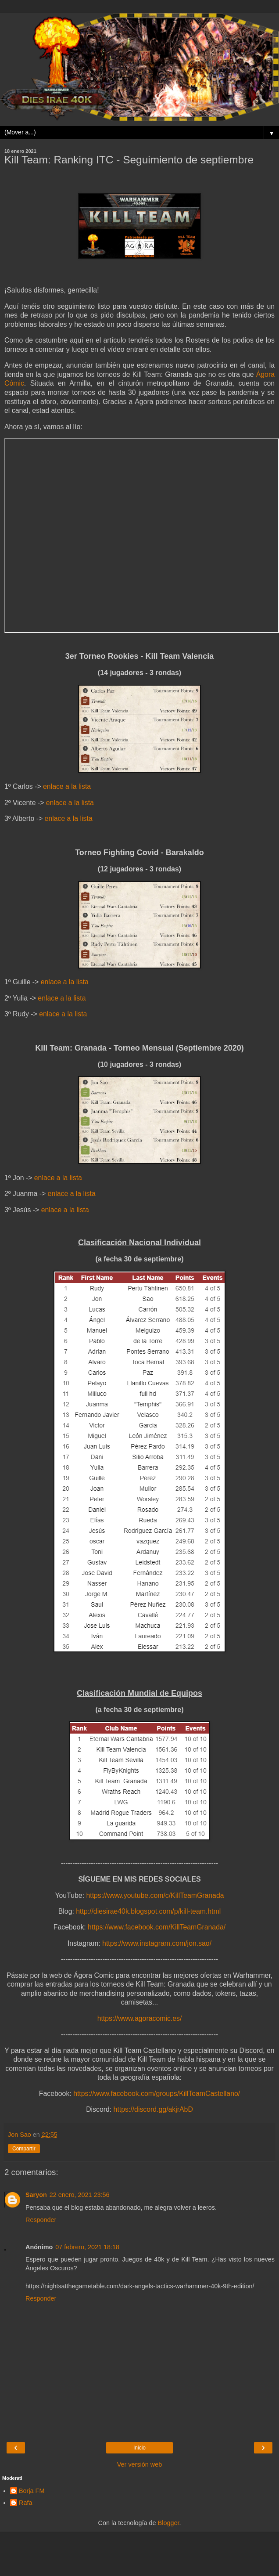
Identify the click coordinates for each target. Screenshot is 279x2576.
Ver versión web (139, 2464)
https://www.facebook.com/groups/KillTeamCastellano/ (156, 2093)
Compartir (24, 2149)
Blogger (168, 2522)
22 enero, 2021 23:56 (80, 2194)
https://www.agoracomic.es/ (139, 2018)
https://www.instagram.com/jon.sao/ (156, 1943)
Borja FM (31, 2490)
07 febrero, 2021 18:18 (87, 2247)
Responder (40, 2219)
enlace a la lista (67, 786)
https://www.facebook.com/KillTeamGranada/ (156, 1927)
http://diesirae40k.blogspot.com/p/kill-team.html (148, 1911)
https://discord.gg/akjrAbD (153, 2109)
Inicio (139, 2448)
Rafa (25, 2502)
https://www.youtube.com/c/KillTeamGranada (155, 1895)
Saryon (36, 2194)
